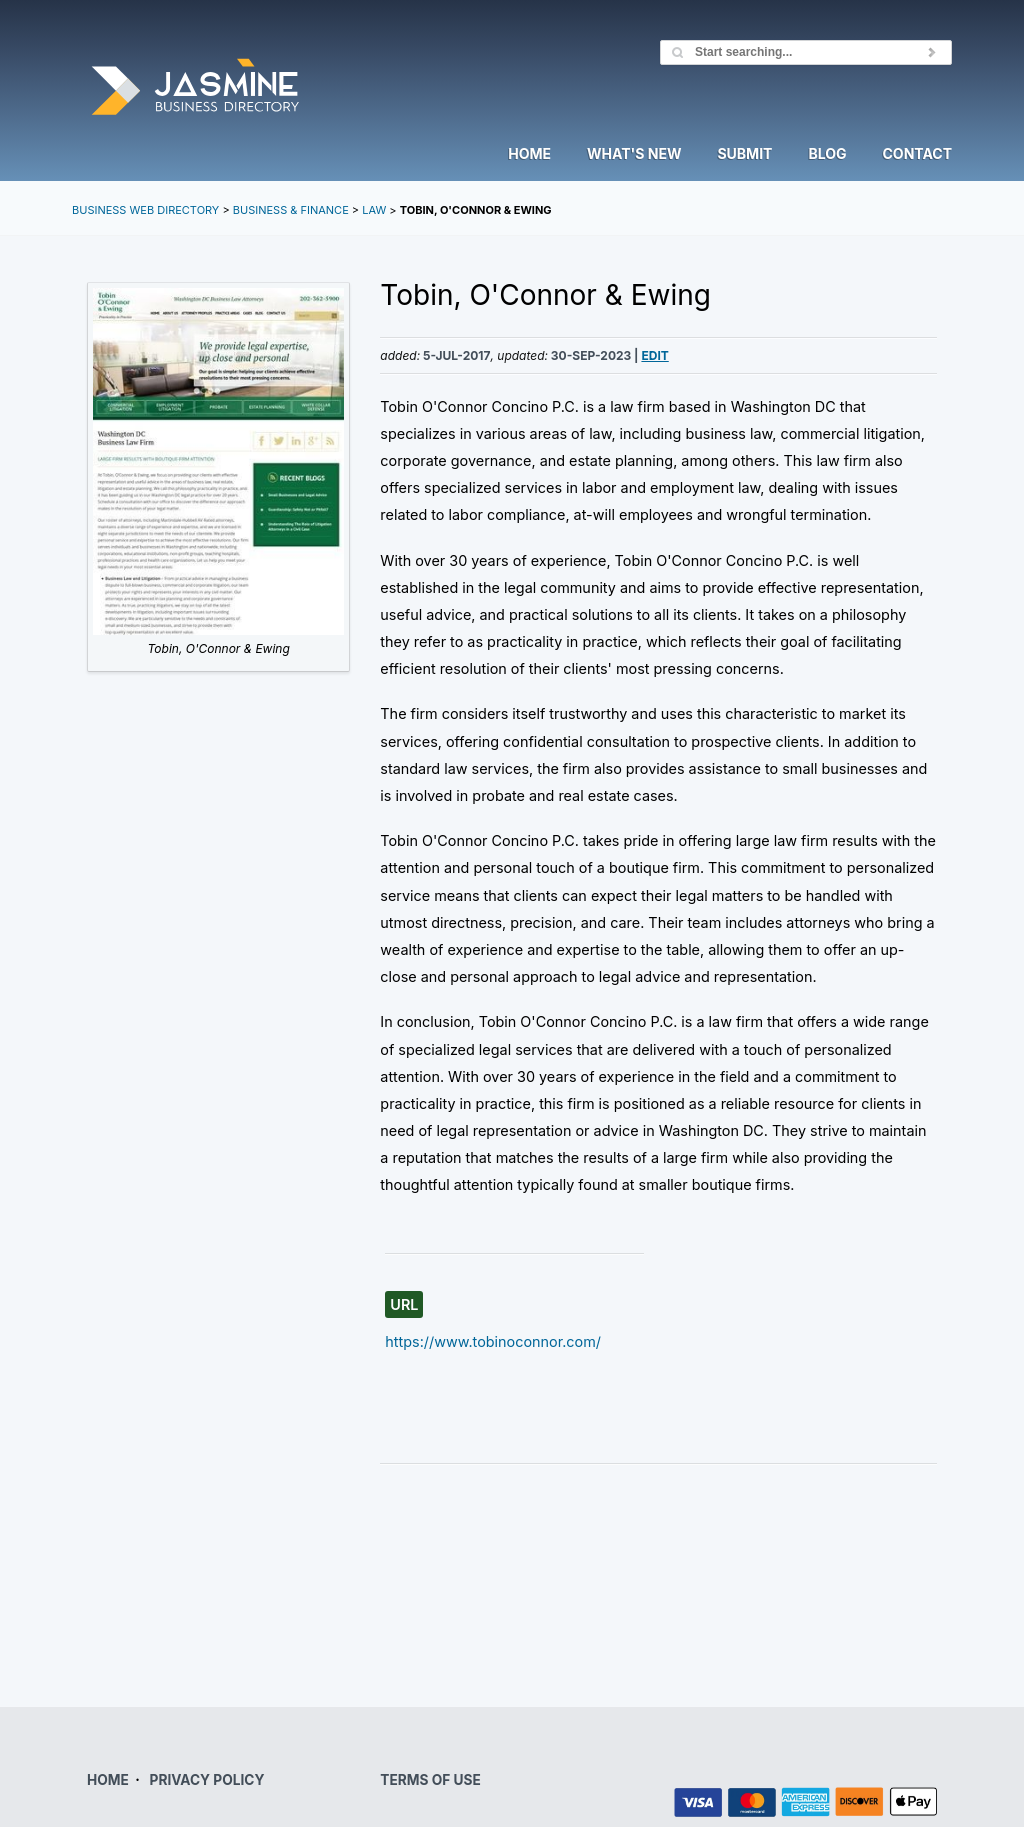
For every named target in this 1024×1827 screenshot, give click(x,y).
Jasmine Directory (195, 88)
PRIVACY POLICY (207, 1780)
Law (374, 210)
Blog (827, 154)
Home (529, 154)
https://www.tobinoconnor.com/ (493, 1341)
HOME (108, 1780)
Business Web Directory (145, 210)
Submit (744, 154)
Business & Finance (291, 210)
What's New (634, 154)
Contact (917, 154)
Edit (654, 355)
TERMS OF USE (430, 1780)
